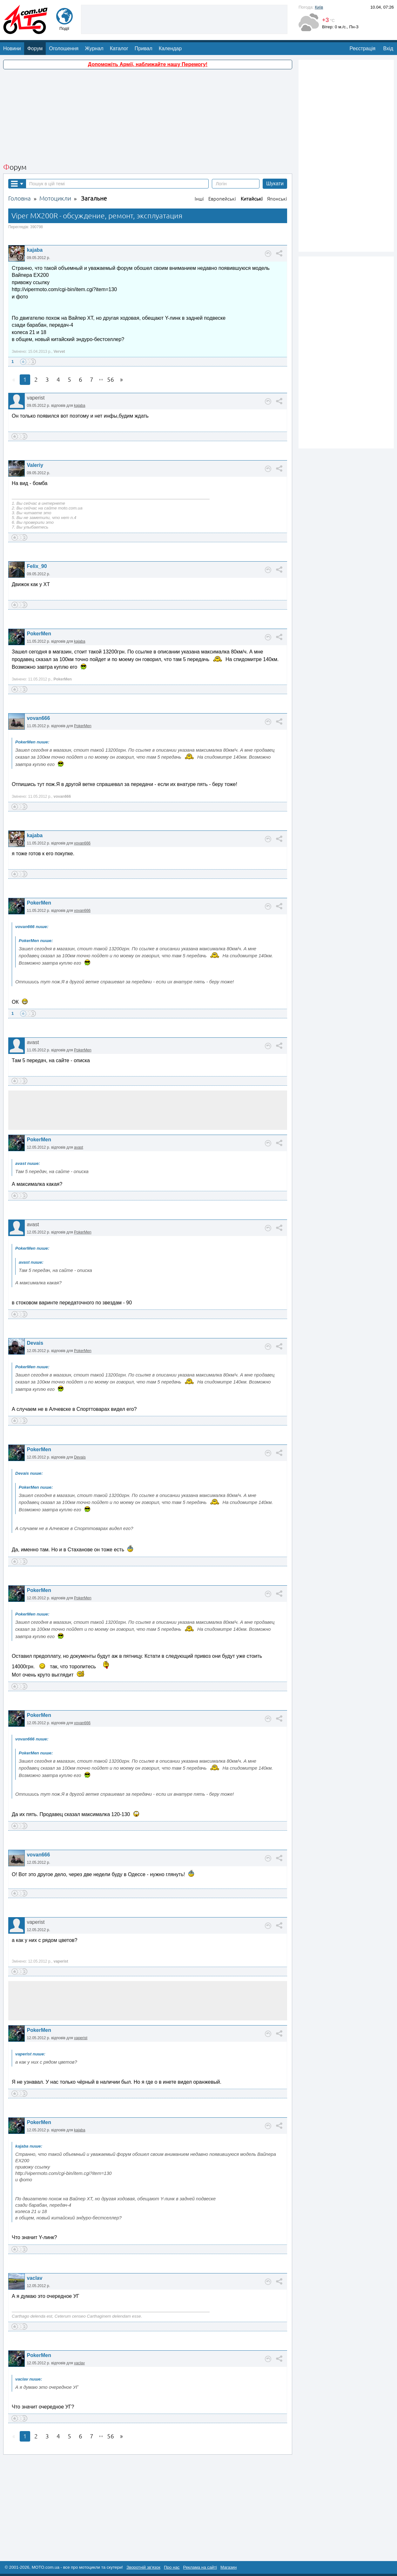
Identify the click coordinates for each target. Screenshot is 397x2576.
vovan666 (38, 718)
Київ (319, 7)
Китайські (252, 199)
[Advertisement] (184, 18)
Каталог (119, 48)
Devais (35, 1343)
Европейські (222, 199)
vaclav (34, 2278)
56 (110, 379)
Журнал (94, 48)
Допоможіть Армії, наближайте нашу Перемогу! (147, 64)
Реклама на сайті (200, 2567)
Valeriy (35, 465)
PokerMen (39, 633)
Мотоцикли (55, 198)
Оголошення (63, 48)
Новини (12, 48)
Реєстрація (363, 48)
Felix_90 (37, 566)
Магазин (228, 2567)
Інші (199, 199)
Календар (170, 48)
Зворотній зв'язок (143, 2567)
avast (78, 1147)
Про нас (172, 2567)
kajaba (35, 250)
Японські (277, 199)
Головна (19, 198)
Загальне (94, 198)
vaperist (80, 2038)
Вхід (388, 48)
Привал (143, 48)
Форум (35, 48)
